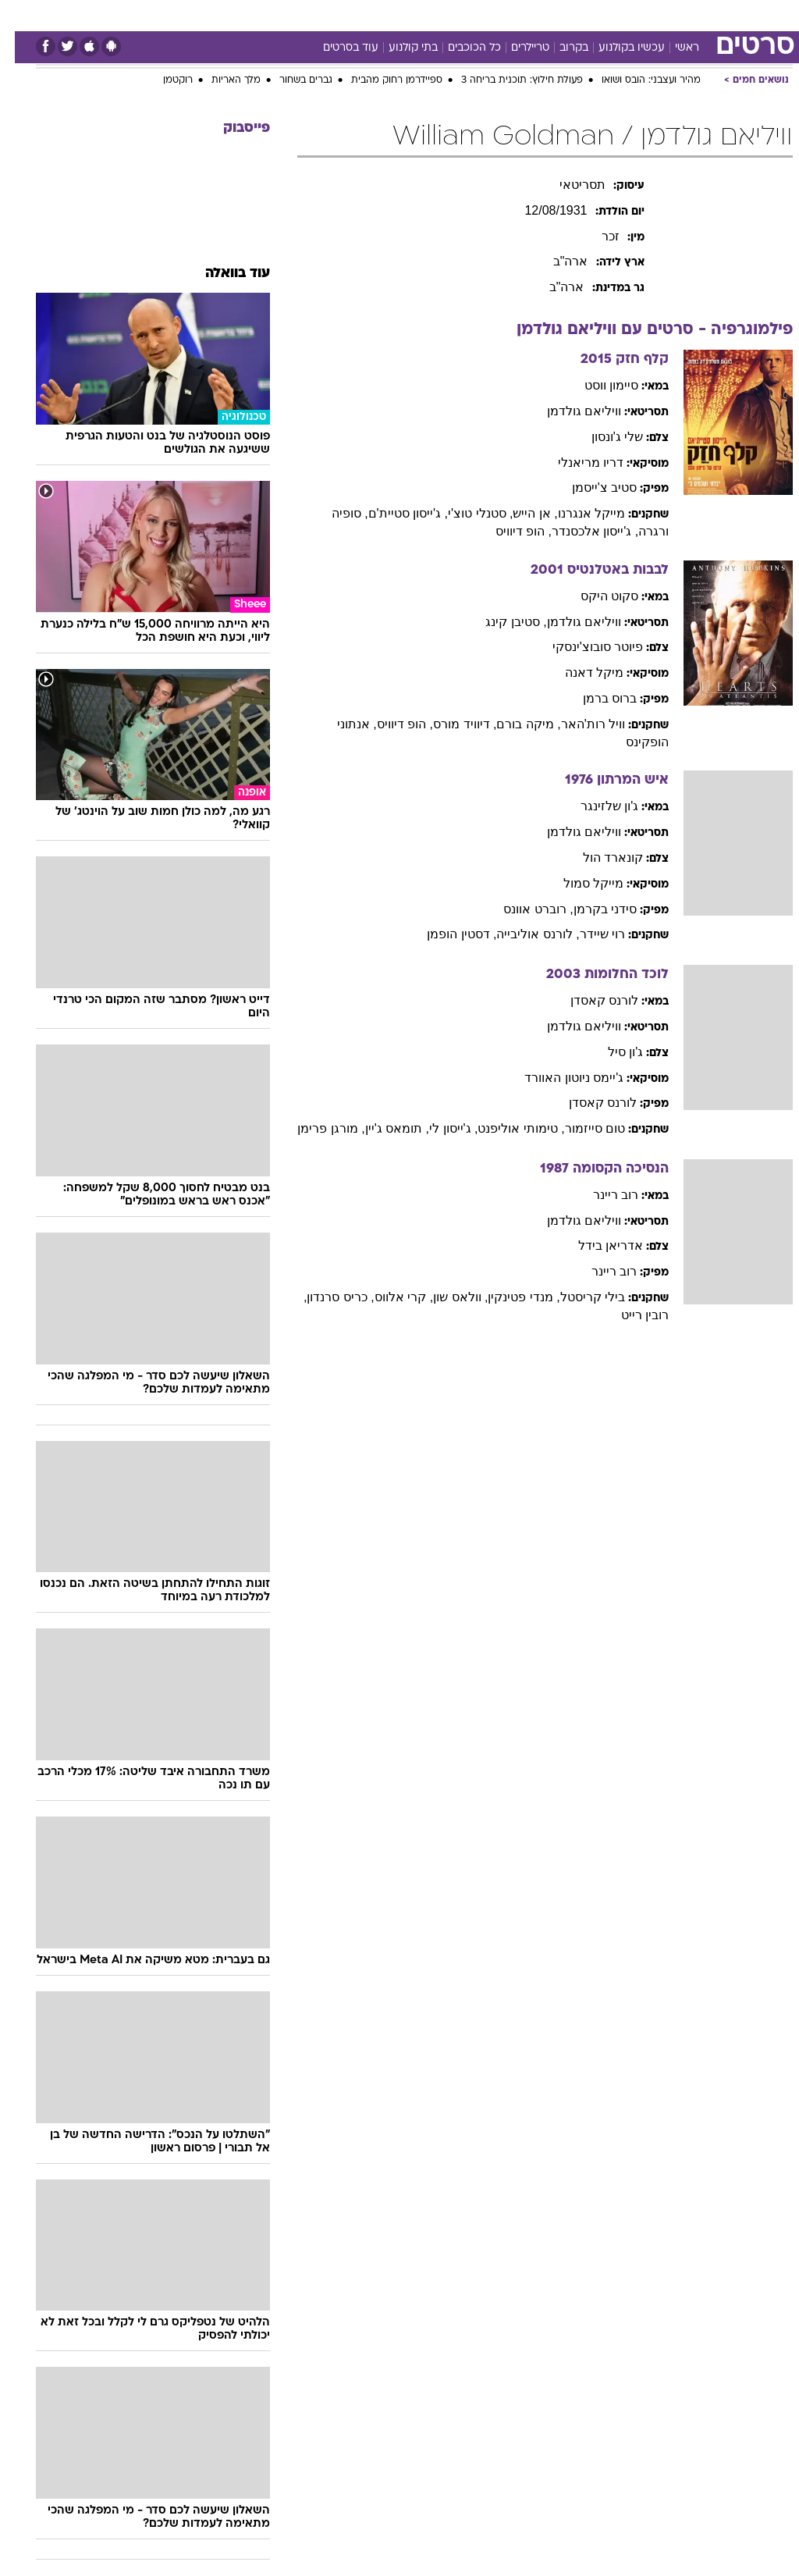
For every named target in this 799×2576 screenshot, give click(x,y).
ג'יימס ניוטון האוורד (559, 1077)
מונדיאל (558, 14)
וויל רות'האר (578, 724)
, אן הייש (520, 513)
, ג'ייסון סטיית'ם (393, 513)
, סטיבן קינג (501, 621)
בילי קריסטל (577, 1297)
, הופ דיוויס (509, 531)
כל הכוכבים (459, 48)
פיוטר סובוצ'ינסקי (583, 646)
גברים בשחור (291, 80)
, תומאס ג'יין (382, 1128)
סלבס (461, 14)
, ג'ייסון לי (438, 1128)
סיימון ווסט (596, 385)
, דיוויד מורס (449, 724)
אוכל (382, 14)
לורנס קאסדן (589, 1000)
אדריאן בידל (595, 1245)
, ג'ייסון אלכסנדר (580, 531)
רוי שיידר (587, 934)
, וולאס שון (445, 1297)
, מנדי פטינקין (509, 1297)
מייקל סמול (579, 883)
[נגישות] (21, 20)
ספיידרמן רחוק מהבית (382, 80)
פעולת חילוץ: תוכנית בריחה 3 (507, 80)
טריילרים (515, 48)
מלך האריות (221, 80)
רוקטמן (163, 80)
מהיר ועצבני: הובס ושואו (636, 80)
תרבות (507, 14)
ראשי (672, 48)
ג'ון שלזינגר (595, 806)
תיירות (288, 14)
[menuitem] (600, 21)
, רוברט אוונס (523, 909)
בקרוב (559, 48)
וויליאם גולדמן (569, 411)
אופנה (182, 14)
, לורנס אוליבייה (522, 934)
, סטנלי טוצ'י (465, 513)
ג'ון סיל (611, 1052)
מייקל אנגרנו (576, 513)
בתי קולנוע (398, 48)
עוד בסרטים (336, 48)
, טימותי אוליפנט (506, 1128)
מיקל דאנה (579, 672)
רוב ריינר (600, 1194)
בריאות (337, 14)
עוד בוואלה (222, 273)
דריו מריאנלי (576, 462)
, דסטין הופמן (446, 934)
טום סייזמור (580, 1128)
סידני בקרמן (590, 909)
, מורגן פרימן (316, 1128)
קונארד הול (598, 857)
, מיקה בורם (513, 724)
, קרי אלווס (389, 1297)
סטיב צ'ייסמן (590, 487)
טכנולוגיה (234, 14)
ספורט (609, 14)
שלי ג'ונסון (603, 436)
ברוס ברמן (595, 698)
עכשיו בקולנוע (617, 48)
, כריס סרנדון (325, 1297)
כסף (421, 14)
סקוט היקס (594, 596)
